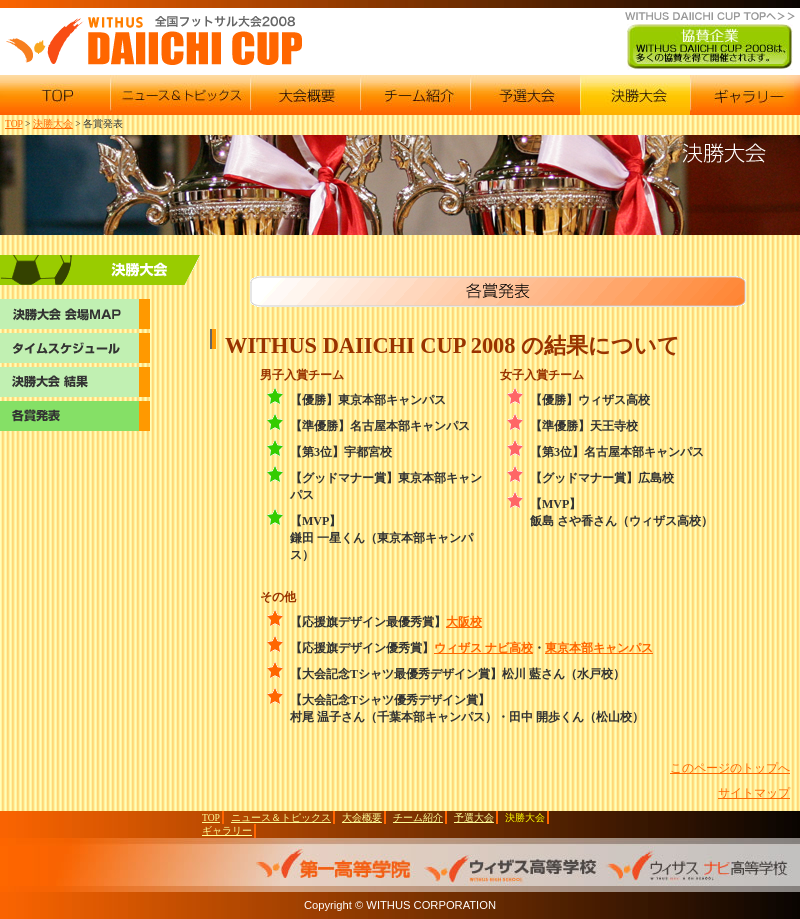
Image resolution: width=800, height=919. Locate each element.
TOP (14, 123)
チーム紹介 (418, 817)
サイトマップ (754, 793)
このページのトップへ (730, 768)
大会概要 (362, 817)
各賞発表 (75, 416)
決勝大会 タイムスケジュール (75, 348)
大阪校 (464, 622)
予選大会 (474, 817)
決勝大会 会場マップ (100, 272)
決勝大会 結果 (75, 382)
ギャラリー (227, 830)
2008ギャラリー (745, 95)
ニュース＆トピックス (281, 817)
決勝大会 (53, 123)
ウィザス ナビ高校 (483, 648)
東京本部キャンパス (599, 648)
